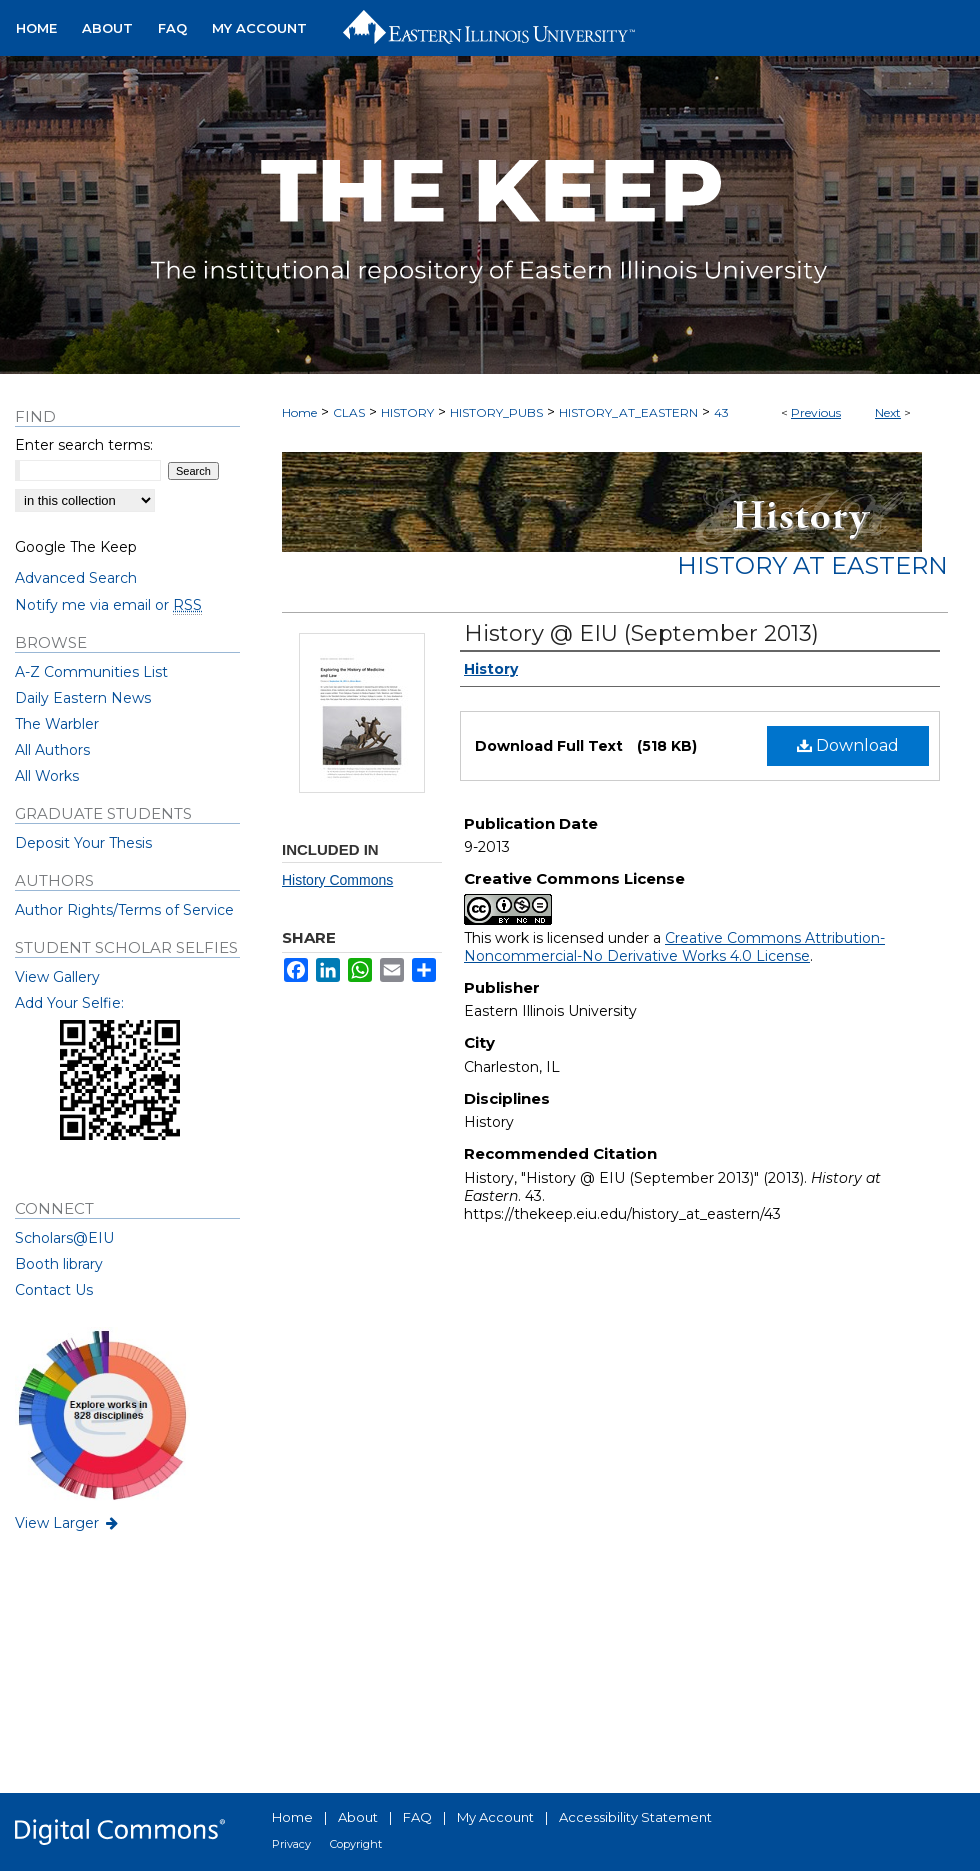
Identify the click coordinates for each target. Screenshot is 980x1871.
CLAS (349, 412)
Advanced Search (76, 578)
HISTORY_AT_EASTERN (628, 412)
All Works (47, 776)
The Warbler (57, 724)
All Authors (52, 750)
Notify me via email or (108, 605)
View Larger (68, 1523)
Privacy (291, 1844)
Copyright (356, 1844)
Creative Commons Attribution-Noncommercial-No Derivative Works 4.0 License (674, 947)
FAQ (417, 1817)
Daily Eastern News (83, 698)
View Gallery (57, 977)
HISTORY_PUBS (496, 412)
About (358, 1817)
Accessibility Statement (635, 1817)
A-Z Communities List (91, 672)
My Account (495, 1817)
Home (299, 412)
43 (721, 412)
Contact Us (54, 1290)
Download (848, 745)
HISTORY (407, 412)
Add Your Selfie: (69, 1003)
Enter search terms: (84, 445)
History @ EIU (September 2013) (641, 633)
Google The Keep (76, 547)
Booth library (59, 1264)
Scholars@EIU (64, 1238)
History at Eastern (812, 565)
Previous (816, 412)
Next (888, 412)
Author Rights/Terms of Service (124, 910)
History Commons (337, 880)
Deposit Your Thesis (83, 843)
